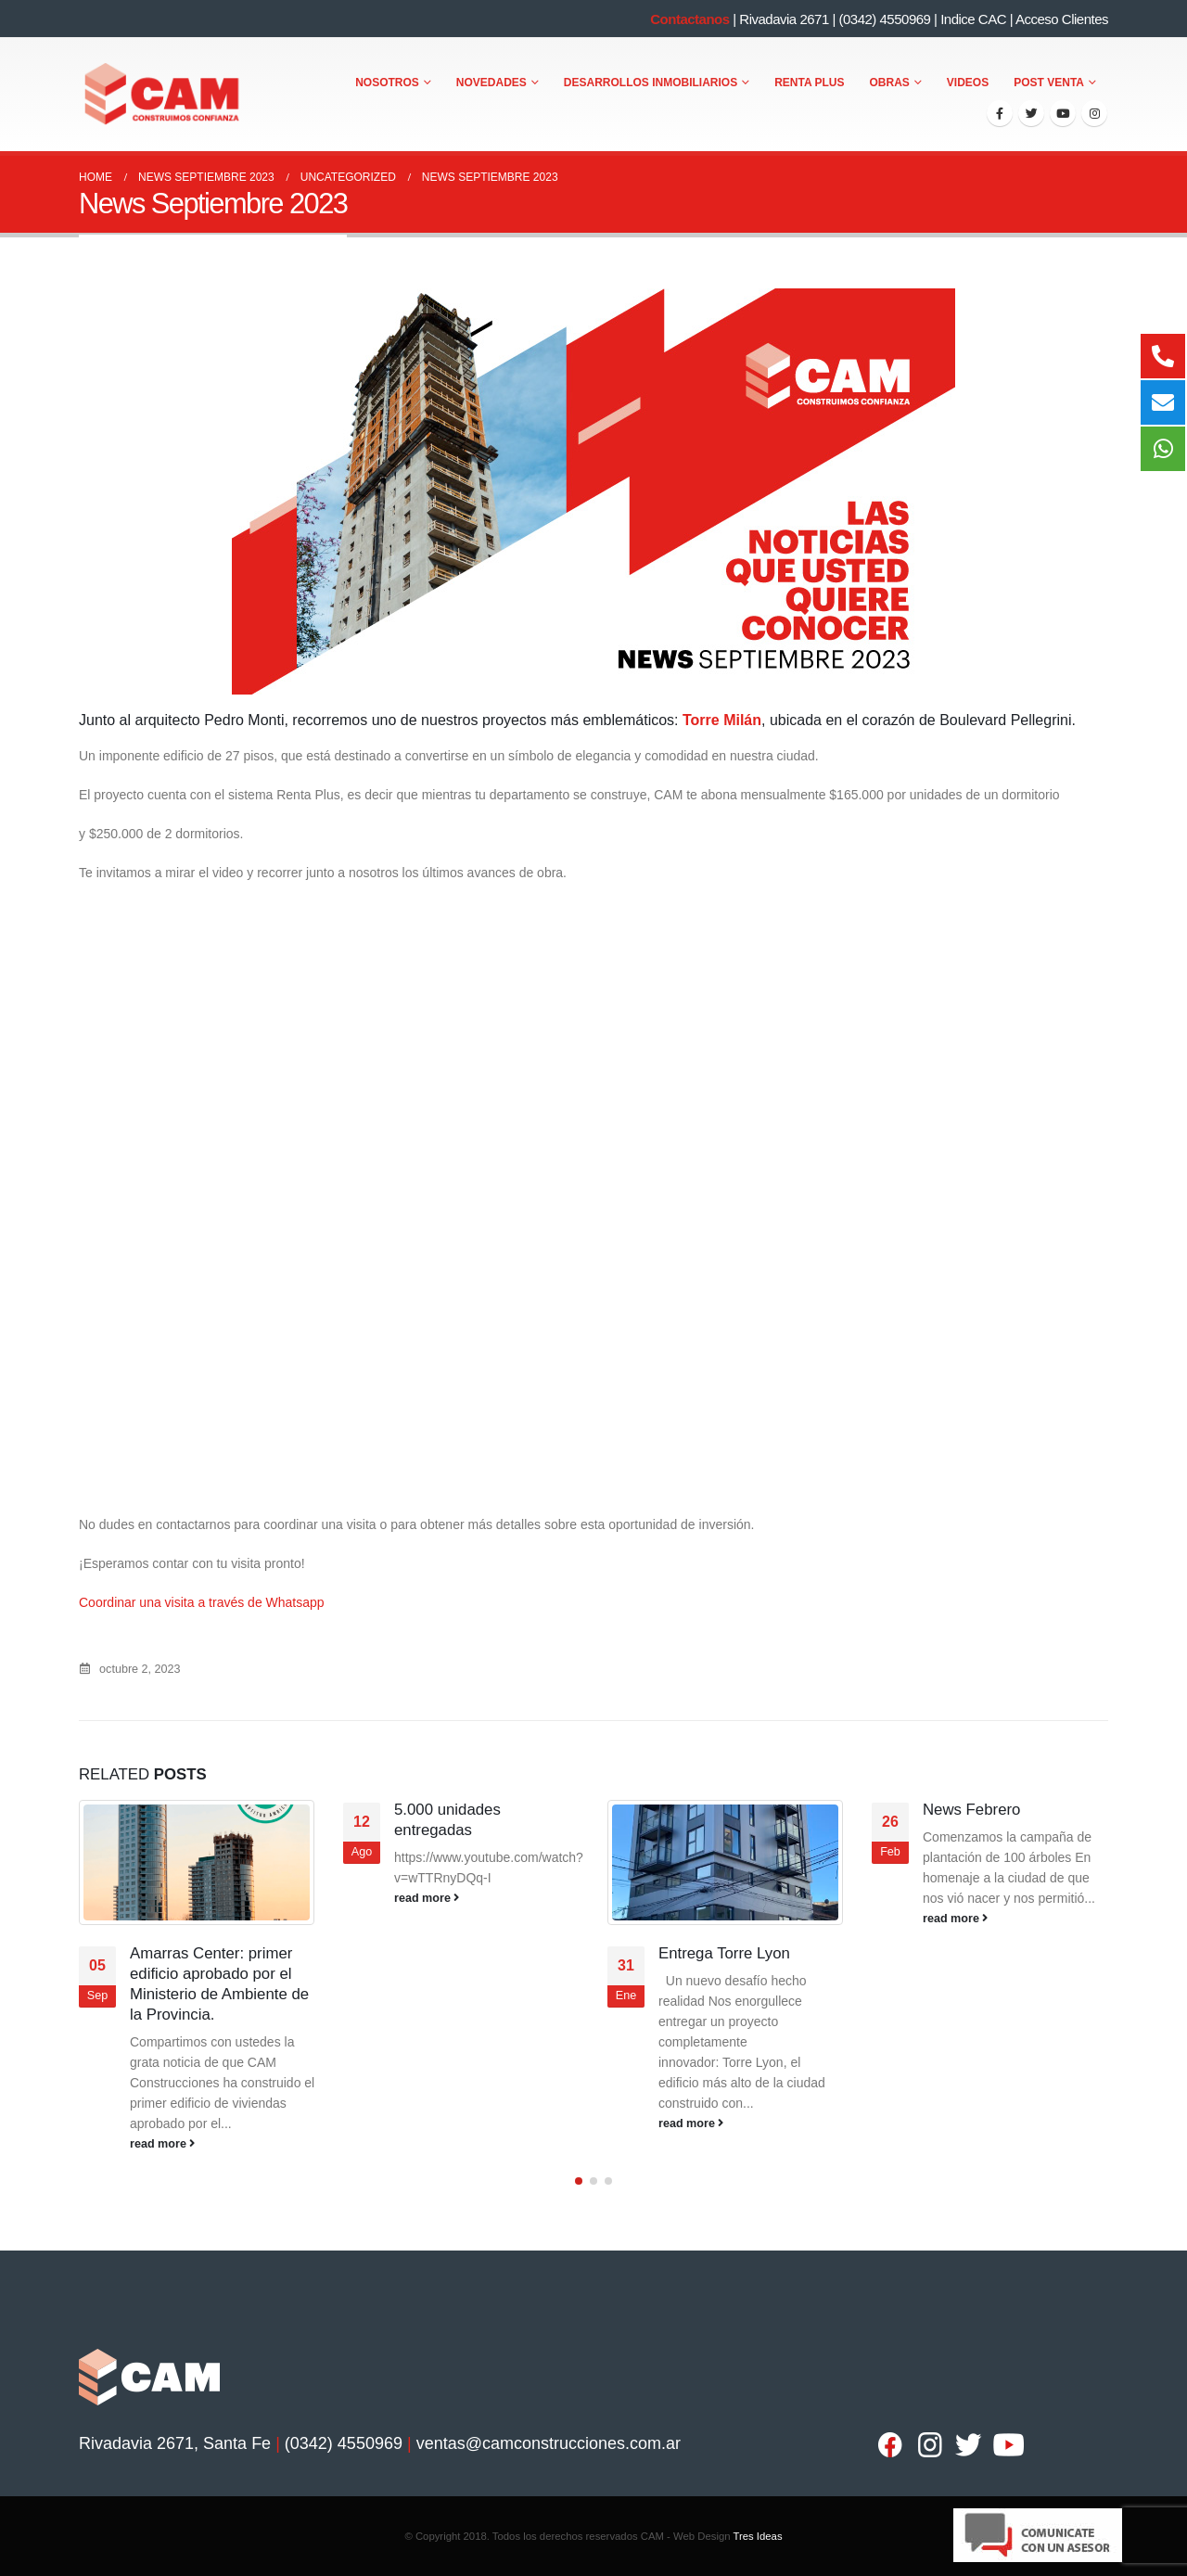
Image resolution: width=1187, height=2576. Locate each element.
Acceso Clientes (1061, 19)
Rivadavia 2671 (783, 19)
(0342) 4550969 (884, 19)
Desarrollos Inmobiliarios (650, 82)
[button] (578, 2181)
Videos (968, 82)
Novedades (491, 82)
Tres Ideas (757, 2536)
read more (162, 2143)
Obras (890, 82)
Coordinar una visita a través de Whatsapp (202, 1602)
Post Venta (1049, 82)
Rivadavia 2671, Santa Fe (175, 2443)
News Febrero (971, 1809)
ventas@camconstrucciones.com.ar (548, 2443)
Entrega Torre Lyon (724, 1953)
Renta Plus (809, 82)
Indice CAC (973, 19)
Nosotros (387, 82)
